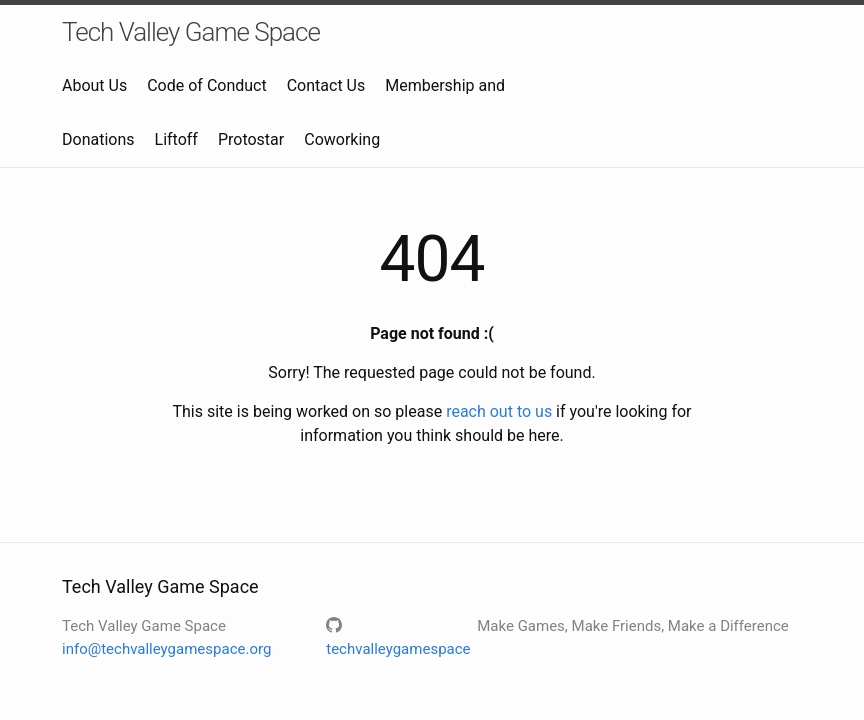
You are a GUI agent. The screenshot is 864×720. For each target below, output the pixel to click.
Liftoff (176, 139)
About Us (94, 85)
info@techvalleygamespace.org (166, 649)
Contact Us (326, 85)
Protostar (251, 139)
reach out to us (499, 411)
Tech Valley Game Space (191, 32)
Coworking (342, 139)
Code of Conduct (207, 85)
